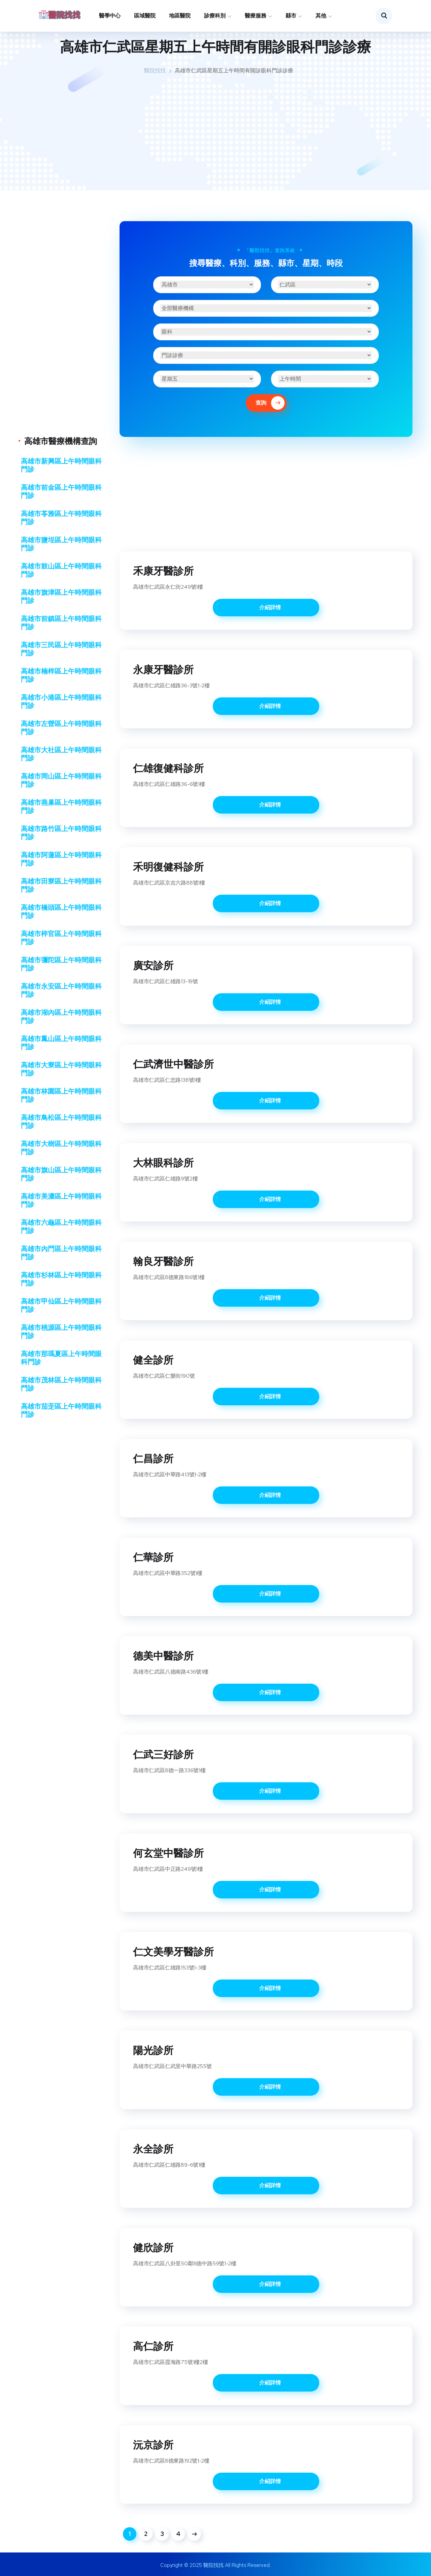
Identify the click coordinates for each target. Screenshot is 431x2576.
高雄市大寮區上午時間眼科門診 (61, 1069)
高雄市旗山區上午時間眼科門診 (61, 1174)
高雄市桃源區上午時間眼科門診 (61, 1331)
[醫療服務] (266, 355)
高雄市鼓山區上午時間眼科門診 (61, 570)
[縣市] (207, 284)
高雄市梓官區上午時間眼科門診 (61, 937)
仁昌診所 (153, 1458)
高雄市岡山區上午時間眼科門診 (61, 780)
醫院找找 (155, 70)
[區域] (325, 284)
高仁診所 (153, 2346)
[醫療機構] (266, 308)
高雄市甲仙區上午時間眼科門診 (61, 1305)
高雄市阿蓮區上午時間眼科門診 (61, 859)
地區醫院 (180, 15)
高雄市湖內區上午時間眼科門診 (61, 1016)
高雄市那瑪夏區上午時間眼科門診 (61, 1357)
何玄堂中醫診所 (168, 1853)
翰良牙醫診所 (163, 1261)
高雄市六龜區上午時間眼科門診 (61, 1226)
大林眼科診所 (163, 1163)
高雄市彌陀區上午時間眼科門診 (61, 964)
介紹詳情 (270, 607)
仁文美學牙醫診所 (173, 1952)
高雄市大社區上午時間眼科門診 (61, 754)
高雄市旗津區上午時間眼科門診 (61, 596)
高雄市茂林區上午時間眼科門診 (61, 1384)
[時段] (325, 379)
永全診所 (153, 2149)
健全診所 (153, 1360)
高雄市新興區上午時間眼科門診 (61, 465)
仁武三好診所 (163, 1754)
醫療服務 (255, 15)
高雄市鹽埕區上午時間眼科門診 (61, 544)
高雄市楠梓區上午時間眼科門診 (61, 675)
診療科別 (215, 15)
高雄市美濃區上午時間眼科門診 (61, 1200)
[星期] (207, 379)
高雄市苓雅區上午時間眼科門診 (61, 517)
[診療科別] (266, 332)
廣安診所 (153, 965)
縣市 (291, 15)
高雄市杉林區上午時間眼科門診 (61, 1279)
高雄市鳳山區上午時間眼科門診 (61, 1042)
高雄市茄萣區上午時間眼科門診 (61, 1410)
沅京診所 (153, 2445)
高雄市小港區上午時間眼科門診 (61, 701)
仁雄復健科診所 (168, 768)
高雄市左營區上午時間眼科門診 (61, 727)
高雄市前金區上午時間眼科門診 (61, 491)
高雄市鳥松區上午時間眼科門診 (61, 1121)
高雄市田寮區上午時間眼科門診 (61, 885)
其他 (321, 15)
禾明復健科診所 (168, 867)
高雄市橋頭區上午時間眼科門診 (61, 911)
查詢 (270, 403)
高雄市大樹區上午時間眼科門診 (61, 1147)
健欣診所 (153, 2247)
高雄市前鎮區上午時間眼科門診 (61, 622)
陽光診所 (153, 2050)
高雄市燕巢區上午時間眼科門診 (61, 806)
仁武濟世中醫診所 (173, 1064)
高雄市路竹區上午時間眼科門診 (61, 832)
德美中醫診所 (163, 1656)
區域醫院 (145, 15)
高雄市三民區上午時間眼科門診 (61, 649)
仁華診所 (153, 1557)
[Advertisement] (215, 133)
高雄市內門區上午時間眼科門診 (61, 1252)
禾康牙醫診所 (163, 571)
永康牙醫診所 (163, 669)
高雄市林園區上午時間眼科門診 (61, 1095)
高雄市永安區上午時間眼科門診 (61, 990)
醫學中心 (110, 15)
